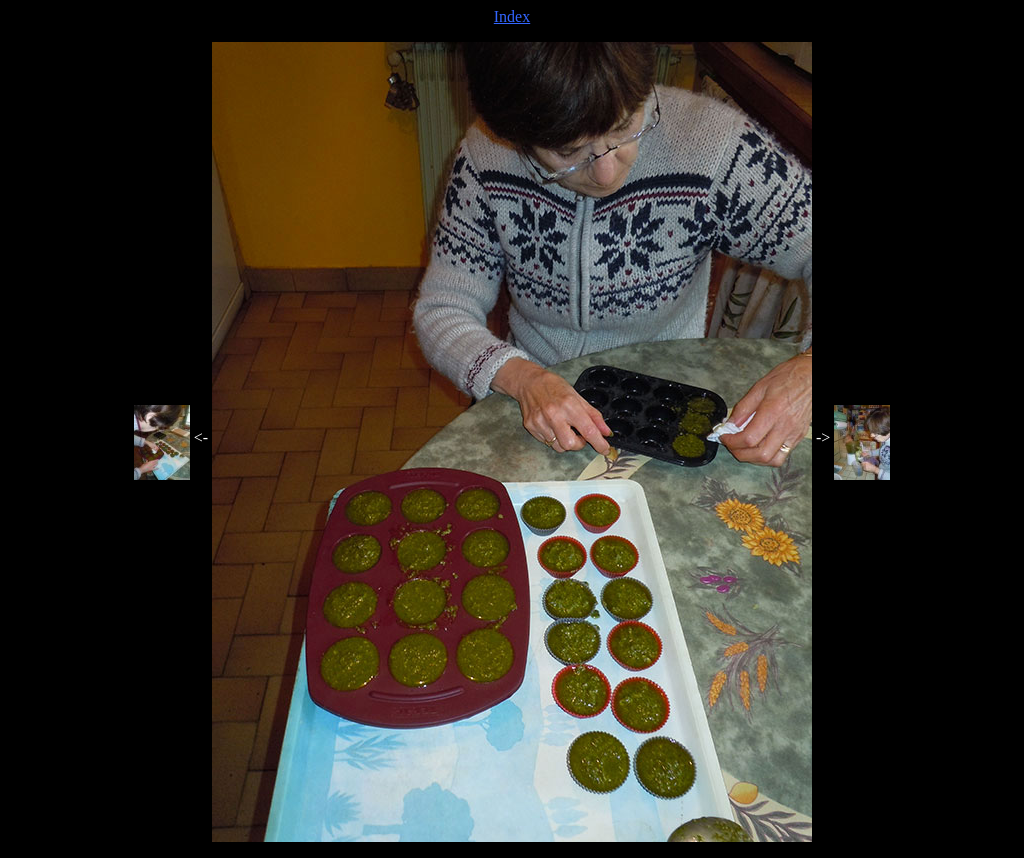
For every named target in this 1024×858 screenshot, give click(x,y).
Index (512, 16)
